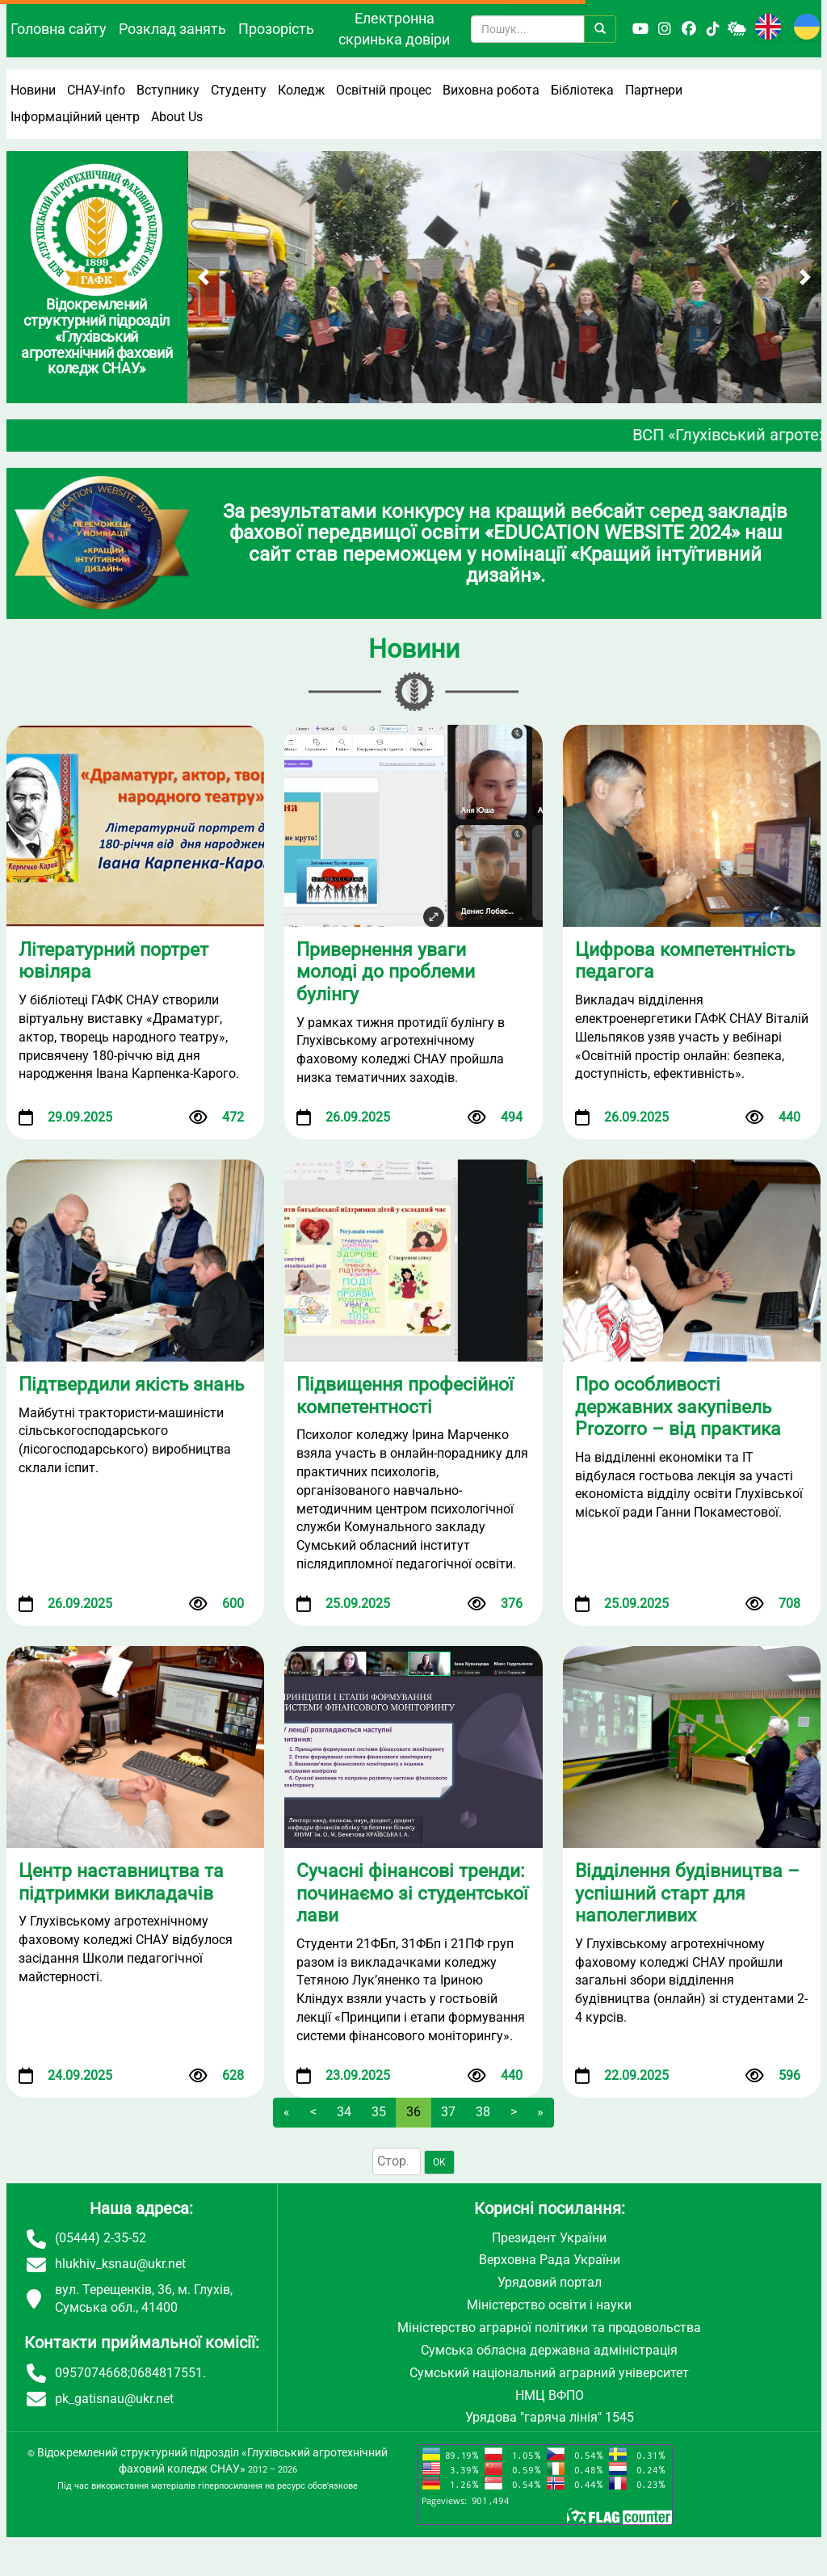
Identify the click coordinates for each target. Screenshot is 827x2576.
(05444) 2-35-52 (100, 2238)
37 (448, 2111)
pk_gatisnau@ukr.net (114, 2398)
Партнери (653, 90)
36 (413, 2111)
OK (439, 2162)
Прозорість (276, 28)
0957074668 (91, 2372)
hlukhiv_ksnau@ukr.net (120, 2263)
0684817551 (166, 2372)
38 (483, 2111)
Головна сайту (58, 28)
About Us (177, 116)
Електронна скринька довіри (394, 29)
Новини (33, 90)
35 (379, 2111)
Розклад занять (172, 28)
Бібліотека (582, 90)
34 (344, 2111)
